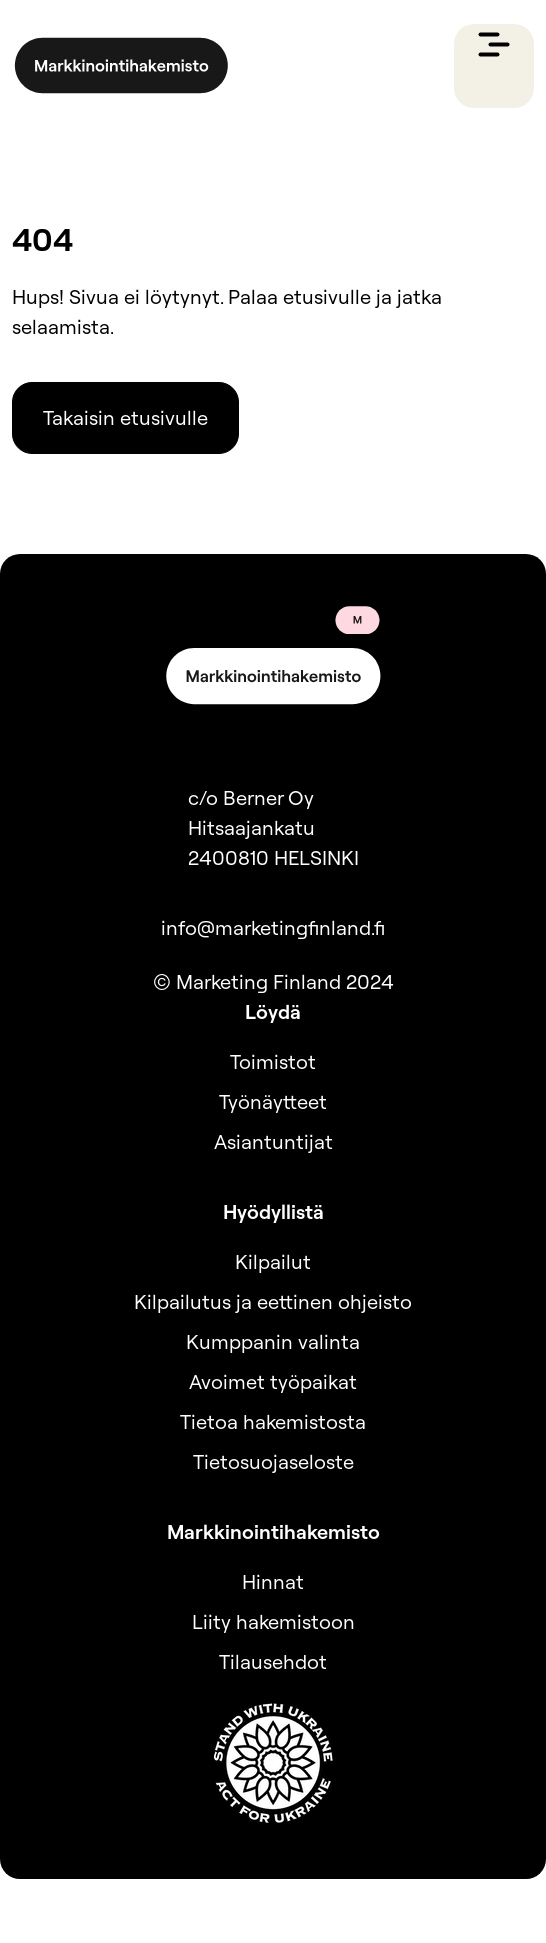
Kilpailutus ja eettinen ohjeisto (273, 1301)
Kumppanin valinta (273, 1341)
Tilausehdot (273, 1661)
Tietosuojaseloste (273, 1461)
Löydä (273, 1011)
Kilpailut (273, 1261)
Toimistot (273, 1061)
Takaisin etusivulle (125, 417)
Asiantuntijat (273, 1141)
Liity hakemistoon (273, 1621)
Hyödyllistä (273, 1211)
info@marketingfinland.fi (273, 927)
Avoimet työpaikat (273, 1381)
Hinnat (273, 1581)
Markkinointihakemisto (273, 1531)
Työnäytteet (273, 1101)
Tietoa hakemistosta (273, 1421)
